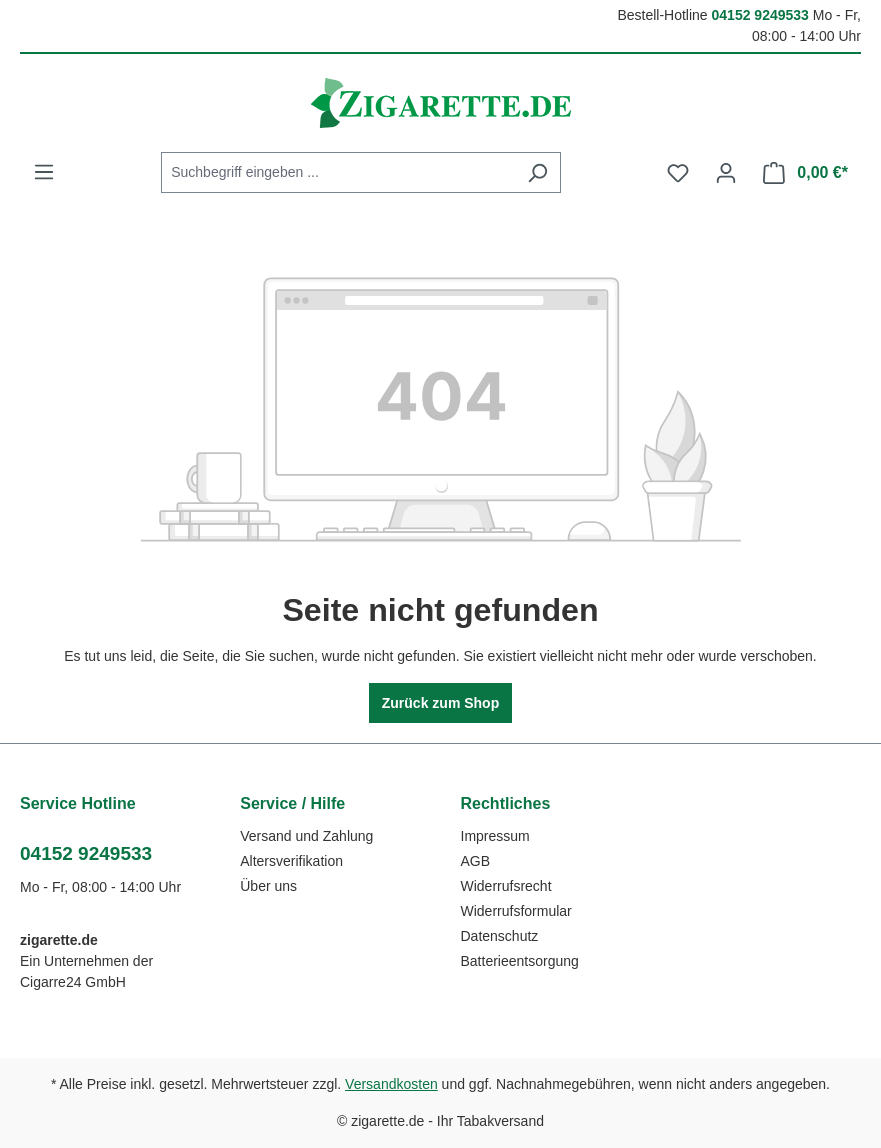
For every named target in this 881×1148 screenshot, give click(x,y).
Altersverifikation (291, 861)
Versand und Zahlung (306, 836)
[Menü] (44, 172)
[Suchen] (537, 172)
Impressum (495, 836)
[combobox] (338, 172)
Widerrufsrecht (506, 886)
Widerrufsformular (516, 911)
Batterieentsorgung (520, 961)
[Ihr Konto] (726, 173)
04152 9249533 (760, 15)
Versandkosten (391, 1084)
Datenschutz (500, 936)
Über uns (268, 886)
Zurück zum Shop (440, 703)
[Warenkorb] (805, 173)
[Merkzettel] (678, 173)
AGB (476, 861)
